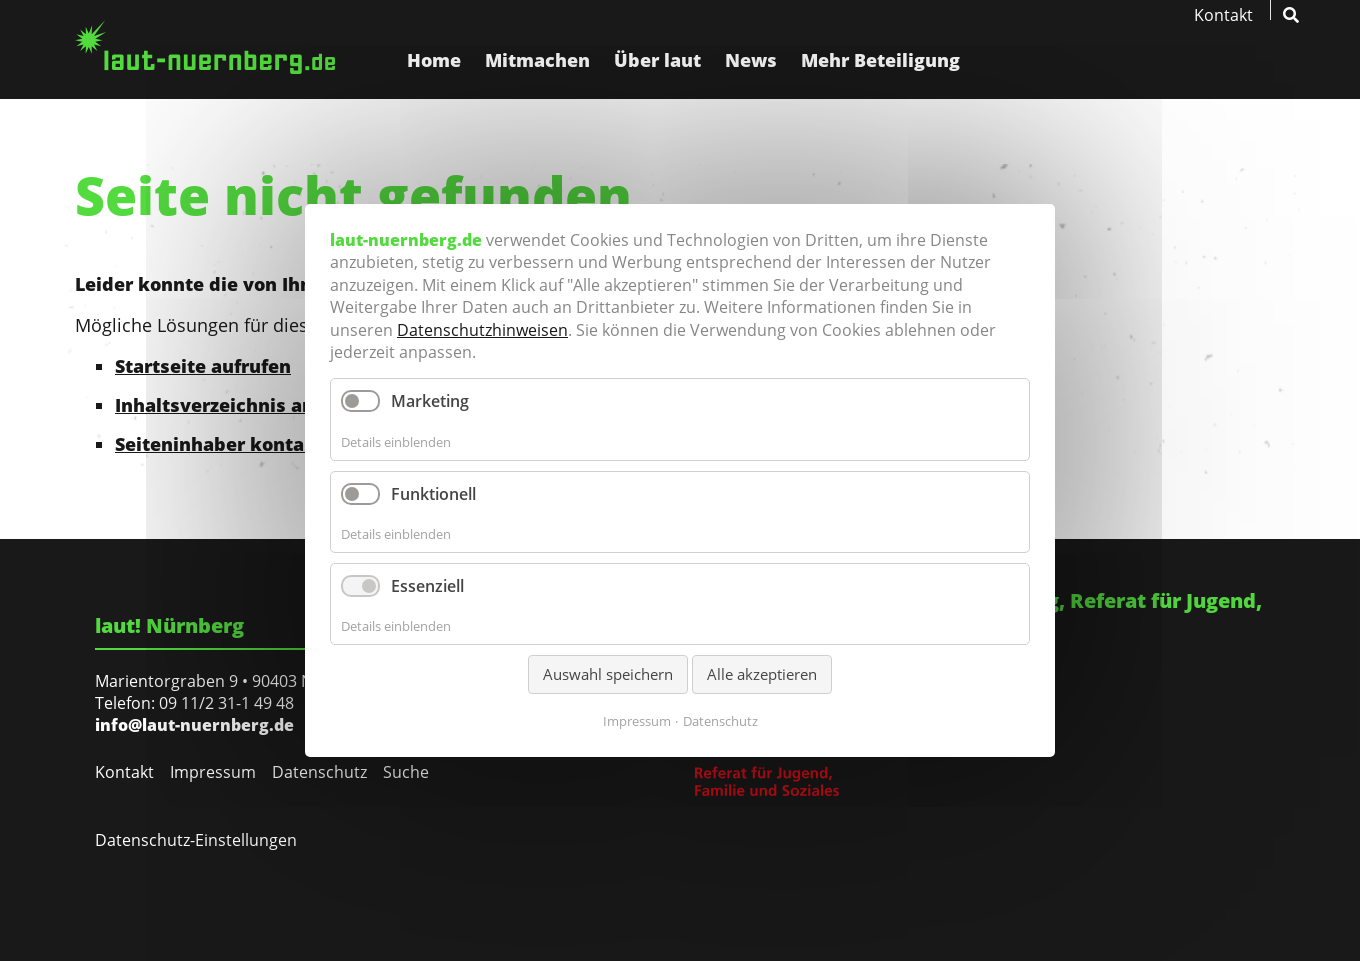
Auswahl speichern (608, 675)
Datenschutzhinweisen (482, 330)
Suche (406, 772)
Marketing (430, 401)
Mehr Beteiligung (880, 60)
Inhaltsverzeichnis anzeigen (244, 405)
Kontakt (1223, 15)
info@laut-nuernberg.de (194, 725)
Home (434, 60)
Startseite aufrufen (203, 366)
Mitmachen (537, 60)
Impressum (213, 772)
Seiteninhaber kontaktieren (243, 444)
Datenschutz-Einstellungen (196, 840)
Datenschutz (319, 772)
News (751, 60)
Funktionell (433, 494)
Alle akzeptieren (762, 675)
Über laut (657, 60)
